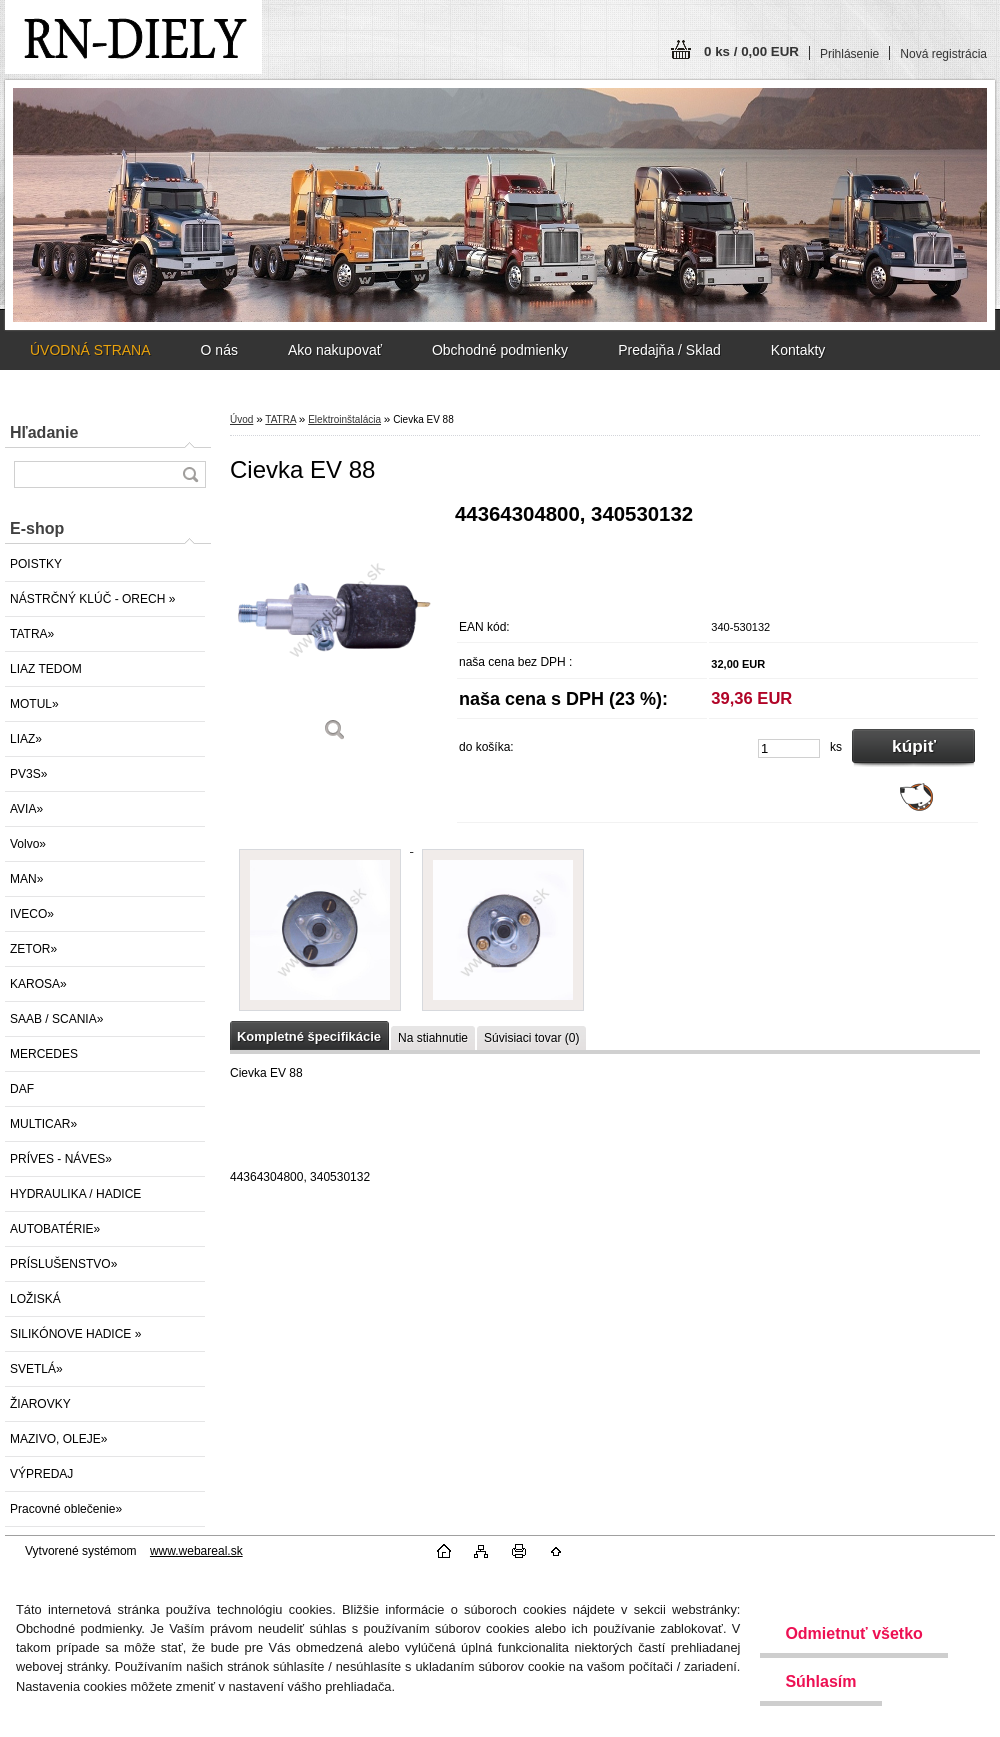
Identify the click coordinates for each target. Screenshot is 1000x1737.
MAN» (26, 879)
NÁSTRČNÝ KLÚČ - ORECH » (92, 599)
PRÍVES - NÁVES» (61, 1159)
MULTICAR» (43, 1124)
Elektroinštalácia (344, 419)
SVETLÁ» (36, 1369)
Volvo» (28, 844)
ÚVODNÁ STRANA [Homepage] (90, 350)
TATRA (280, 419)
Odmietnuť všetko (853, 1633)
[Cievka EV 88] (335, 629)
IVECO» (32, 914)
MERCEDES (44, 1054)
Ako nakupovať (335, 350)
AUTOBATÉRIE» (55, 1229)
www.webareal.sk (196, 1551)
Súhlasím (820, 1681)
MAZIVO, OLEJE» (58, 1439)
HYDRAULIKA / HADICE (75, 1194)
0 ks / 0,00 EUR (751, 51)
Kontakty (798, 350)
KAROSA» (38, 984)
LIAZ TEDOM (46, 669)
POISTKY (36, 564)
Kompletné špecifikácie (309, 1036)
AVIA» (26, 809)
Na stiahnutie (433, 1038)
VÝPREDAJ (41, 1474)
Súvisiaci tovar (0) (531, 1038)
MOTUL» (34, 704)
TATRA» (32, 634)
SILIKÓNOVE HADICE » (75, 1334)
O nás (219, 350)
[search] (190, 474)
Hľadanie (44, 432)
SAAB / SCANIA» (56, 1019)
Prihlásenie (849, 54)
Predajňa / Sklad (669, 350)
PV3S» (28, 774)
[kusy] (789, 748)
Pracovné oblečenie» (66, 1509)
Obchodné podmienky (500, 350)
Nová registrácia (943, 54)
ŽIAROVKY (40, 1404)
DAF (22, 1089)
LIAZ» (26, 739)
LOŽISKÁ (35, 1299)
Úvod (241, 419)
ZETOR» (33, 949)
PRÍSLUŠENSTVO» (63, 1264)
